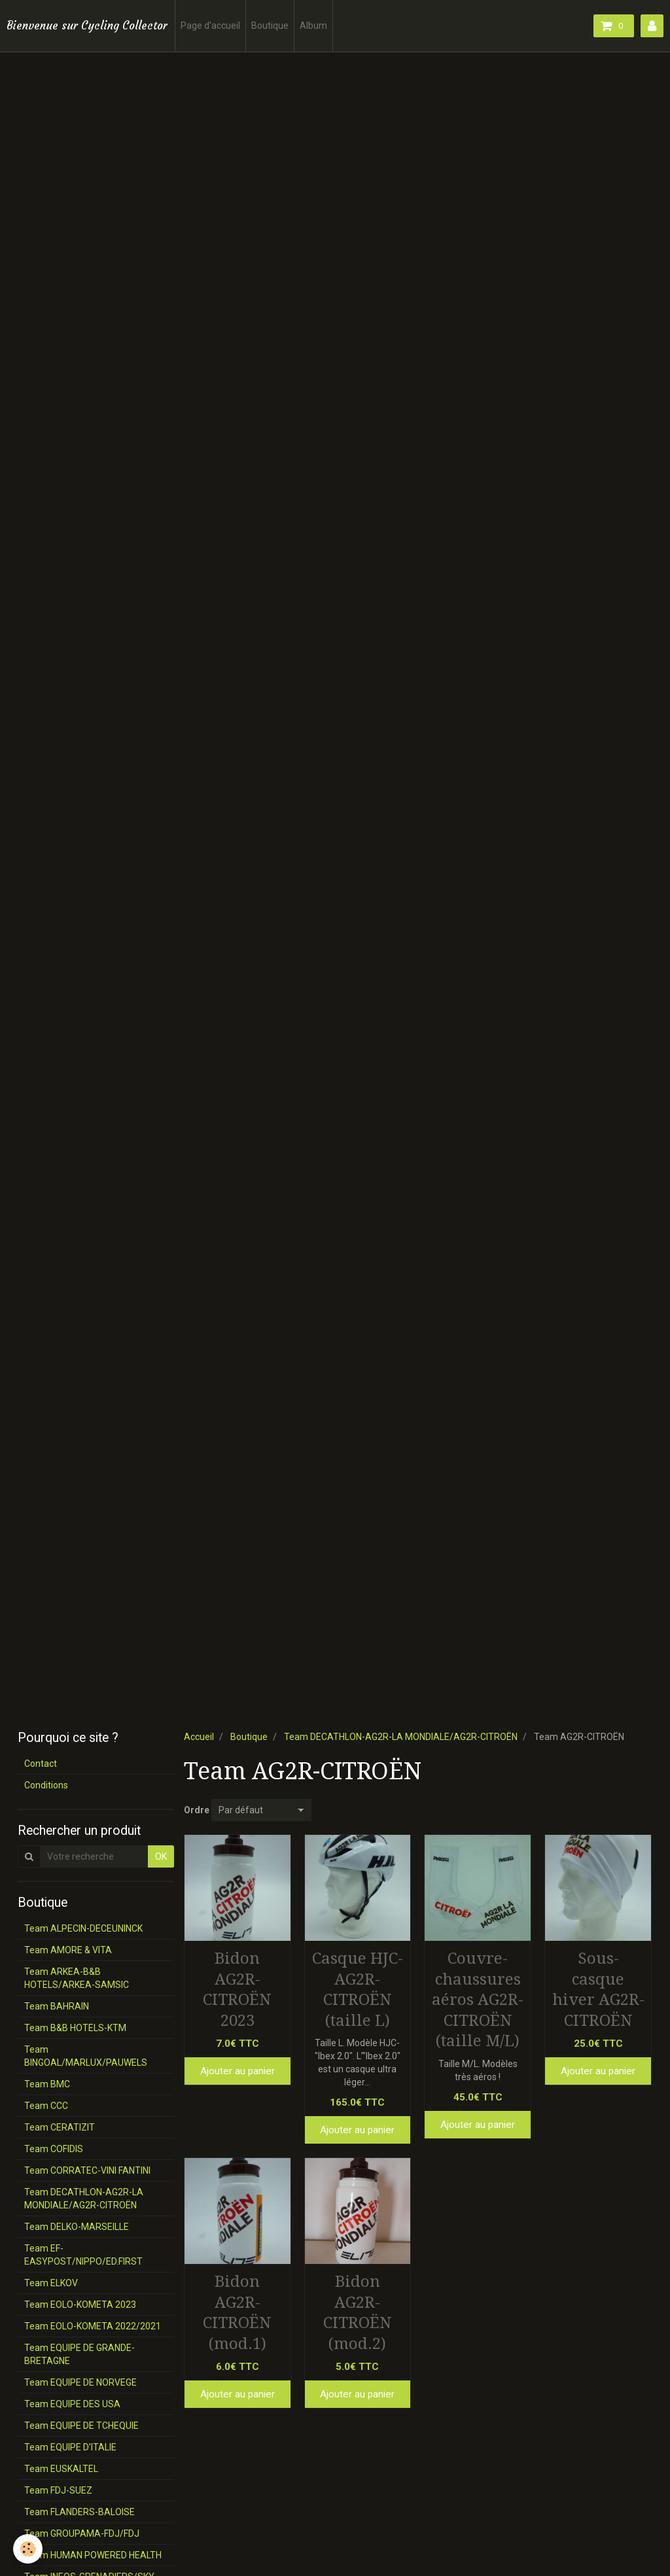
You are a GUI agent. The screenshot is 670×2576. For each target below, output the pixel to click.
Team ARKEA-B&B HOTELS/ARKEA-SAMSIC (76, 1978)
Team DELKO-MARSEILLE (76, 2226)
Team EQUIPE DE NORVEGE (80, 2382)
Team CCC (46, 2105)
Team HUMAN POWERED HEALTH (93, 2555)
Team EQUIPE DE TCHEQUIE (81, 2425)
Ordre (196, 1810)
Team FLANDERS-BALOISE (79, 2512)
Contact (40, 1763)
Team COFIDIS (53, 2149)
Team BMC (47, 2084)
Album (313, 25)
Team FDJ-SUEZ (58, 2490)
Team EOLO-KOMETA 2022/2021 (92, 2326)
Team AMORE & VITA (68, 1950)
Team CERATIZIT (59, 2127)
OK (161, 1856)
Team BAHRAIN (56, 2006)
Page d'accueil (210, 25)
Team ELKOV (51, 2283)
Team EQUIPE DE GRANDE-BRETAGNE (79, 2354)
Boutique (270, 25)
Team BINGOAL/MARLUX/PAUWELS (85, 2056)
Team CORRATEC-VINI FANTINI (87, 2170)
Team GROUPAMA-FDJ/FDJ (81, 2533)
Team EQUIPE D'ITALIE (70, 2447)
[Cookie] (28, 2549)
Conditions (46, 1785)
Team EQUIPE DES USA (72, 2404)
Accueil (199, 1737)
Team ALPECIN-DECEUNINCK (83, 1928)
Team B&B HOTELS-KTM (75, 2028)
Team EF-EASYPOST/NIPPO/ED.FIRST (83, 2255)
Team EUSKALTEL (61, 2468)
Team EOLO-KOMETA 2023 (80, 2304)
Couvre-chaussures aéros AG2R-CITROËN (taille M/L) (477, 1999)
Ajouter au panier (237, 2071)
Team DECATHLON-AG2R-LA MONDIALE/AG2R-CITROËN (401, 1737)
